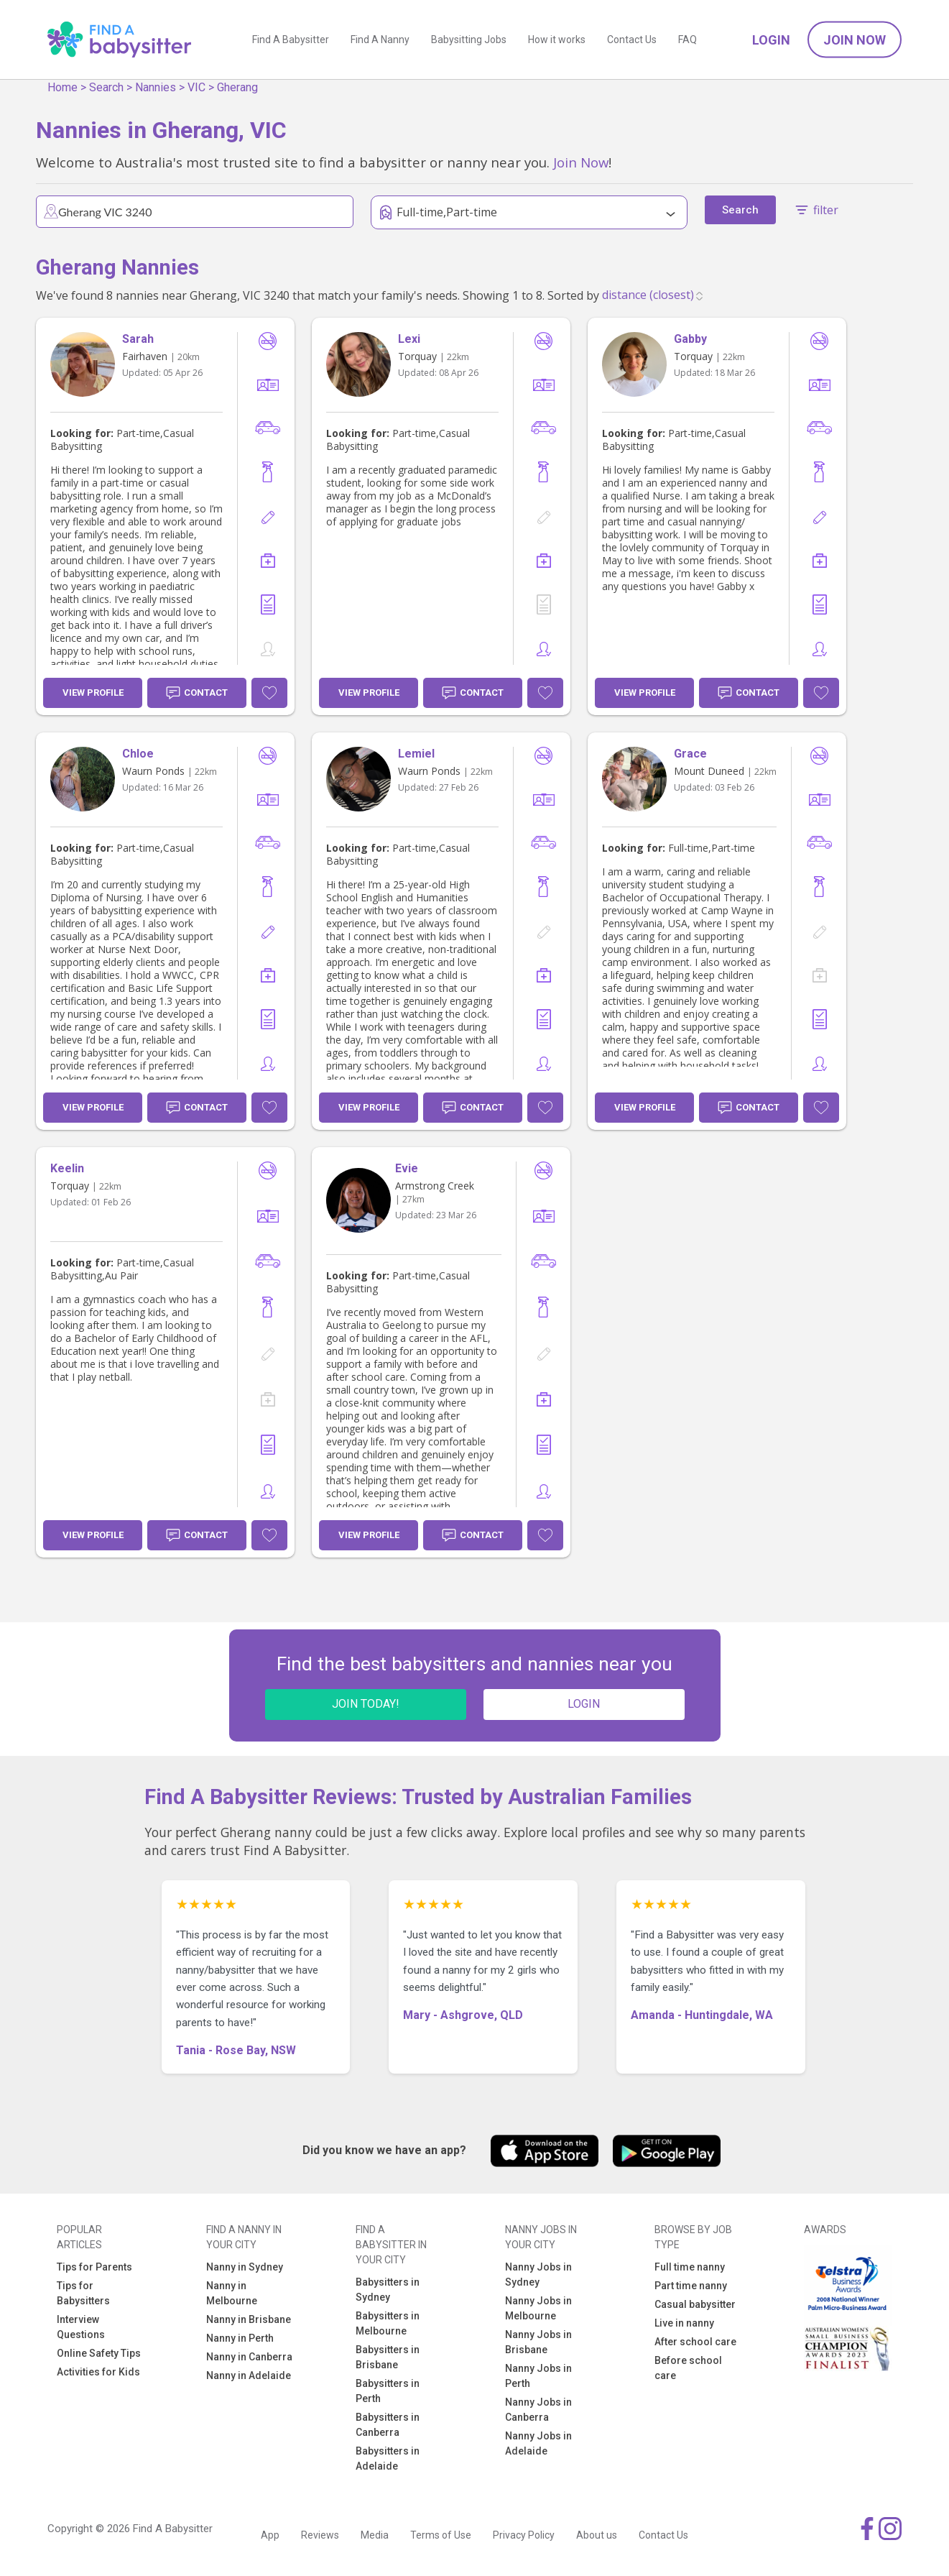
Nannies (155, 87)
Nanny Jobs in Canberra (538, 2409)
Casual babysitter (695, 2304)
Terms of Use (440, 2535)
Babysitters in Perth (388, 2391)
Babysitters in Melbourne (388, 2323)
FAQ (687, 39)
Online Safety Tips (99, 2353)
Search (106, 87)
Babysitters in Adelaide (388, 2458)
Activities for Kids (98, 2372)
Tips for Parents (94, 2267)
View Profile (93, 692)
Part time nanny (690, 2285)
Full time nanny (689, 2267)
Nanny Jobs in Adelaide (538, 2443)
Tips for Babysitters (83, 2293)
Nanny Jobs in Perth (538, 2376)
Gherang (237, 87)
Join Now (854, 39)
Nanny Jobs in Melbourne (538, 2308)
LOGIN (584, 1704)
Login (771, 39)
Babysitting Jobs (468, 39)
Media (375, 2535)
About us (596, 2535)
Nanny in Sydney (244, 2267)
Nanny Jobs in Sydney (538, 2274)
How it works (556, 39)
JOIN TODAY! (365, 1704)
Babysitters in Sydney (388, 2289)
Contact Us (632, 39)
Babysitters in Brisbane (388, 2357)
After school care (695, 2341)
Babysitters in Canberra (388, 2424)
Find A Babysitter (290, 39)
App (270, 2535)
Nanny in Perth (240, 2338)
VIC (196, 87)
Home (62, 87)
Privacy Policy (524, 2535)
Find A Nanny (380, 39)
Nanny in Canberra (249, 2357)
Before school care (688, 2368)
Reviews (320, 2535)
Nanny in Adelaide (248, 2375)
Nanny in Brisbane (248, 2319)
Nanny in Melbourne (231, 2293)
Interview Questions (81, 2327)
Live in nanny (684, 2323)
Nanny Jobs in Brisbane (538, 2342)
